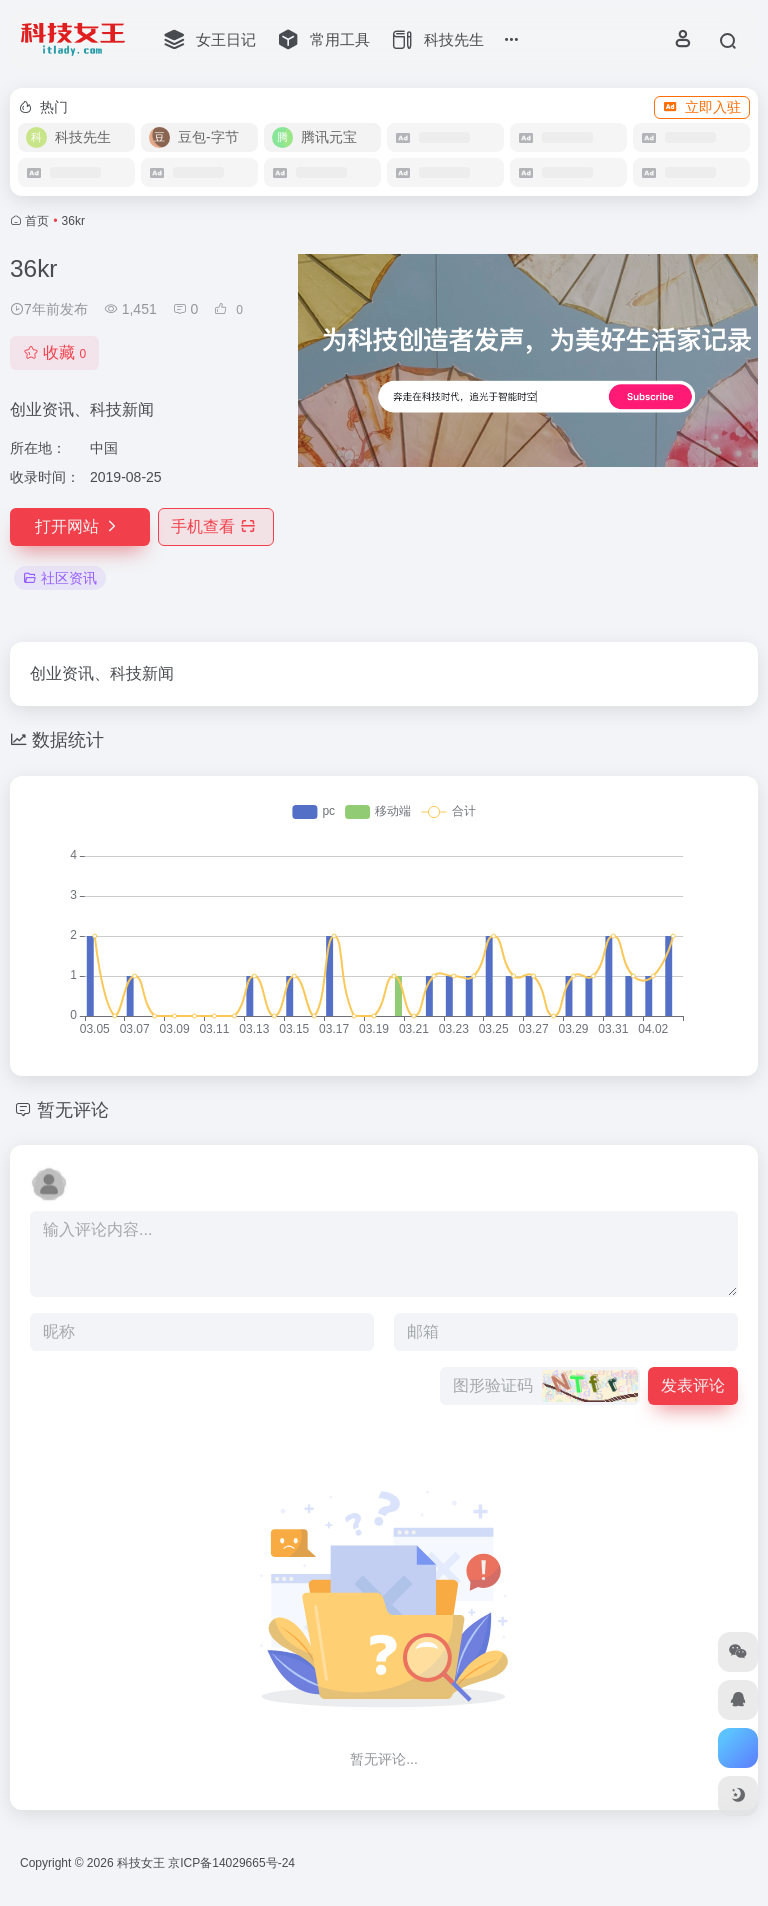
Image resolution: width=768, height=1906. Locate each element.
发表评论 (693, 1385)
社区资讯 (60, 578)
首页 (37, 221)
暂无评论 (73, 1110)
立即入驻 (702, 107)
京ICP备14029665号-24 (233, 1863)
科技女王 (141, 1863)
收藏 (54, 352)
